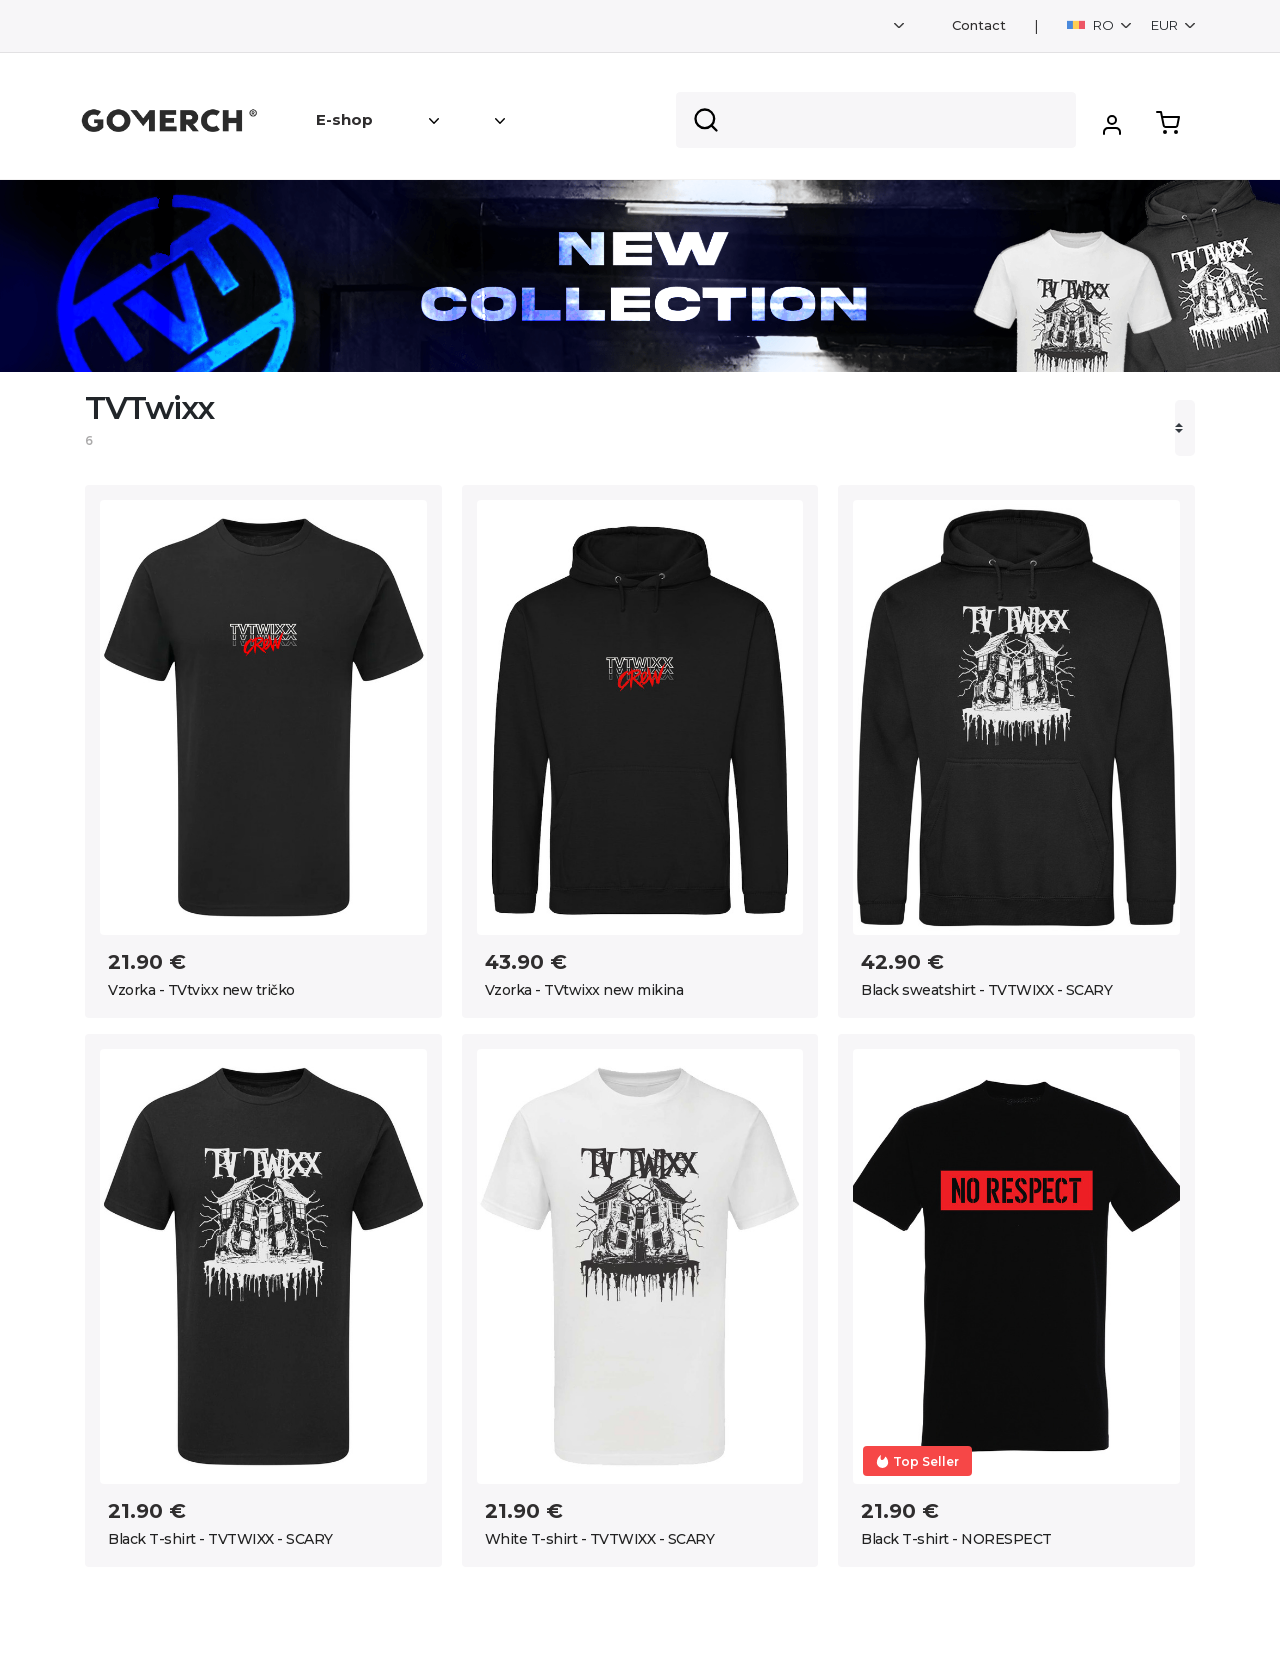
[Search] (876, 120)
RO (1092, 25)
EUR (1166, 25)
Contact (979, 25)
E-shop (344, 119)
